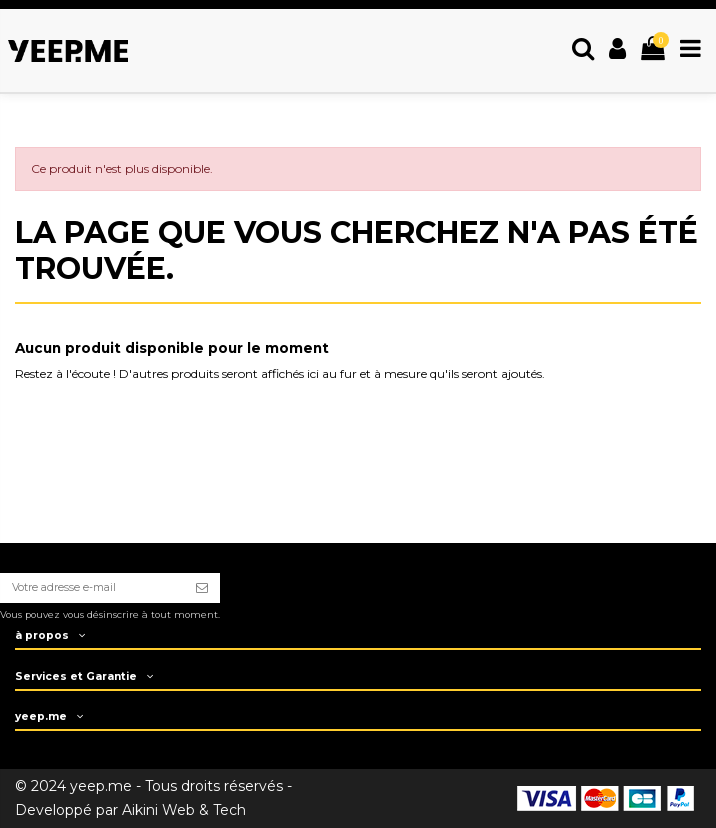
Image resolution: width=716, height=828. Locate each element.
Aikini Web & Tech (184, 810)
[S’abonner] (202, 588)
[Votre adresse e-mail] (92, 588)
